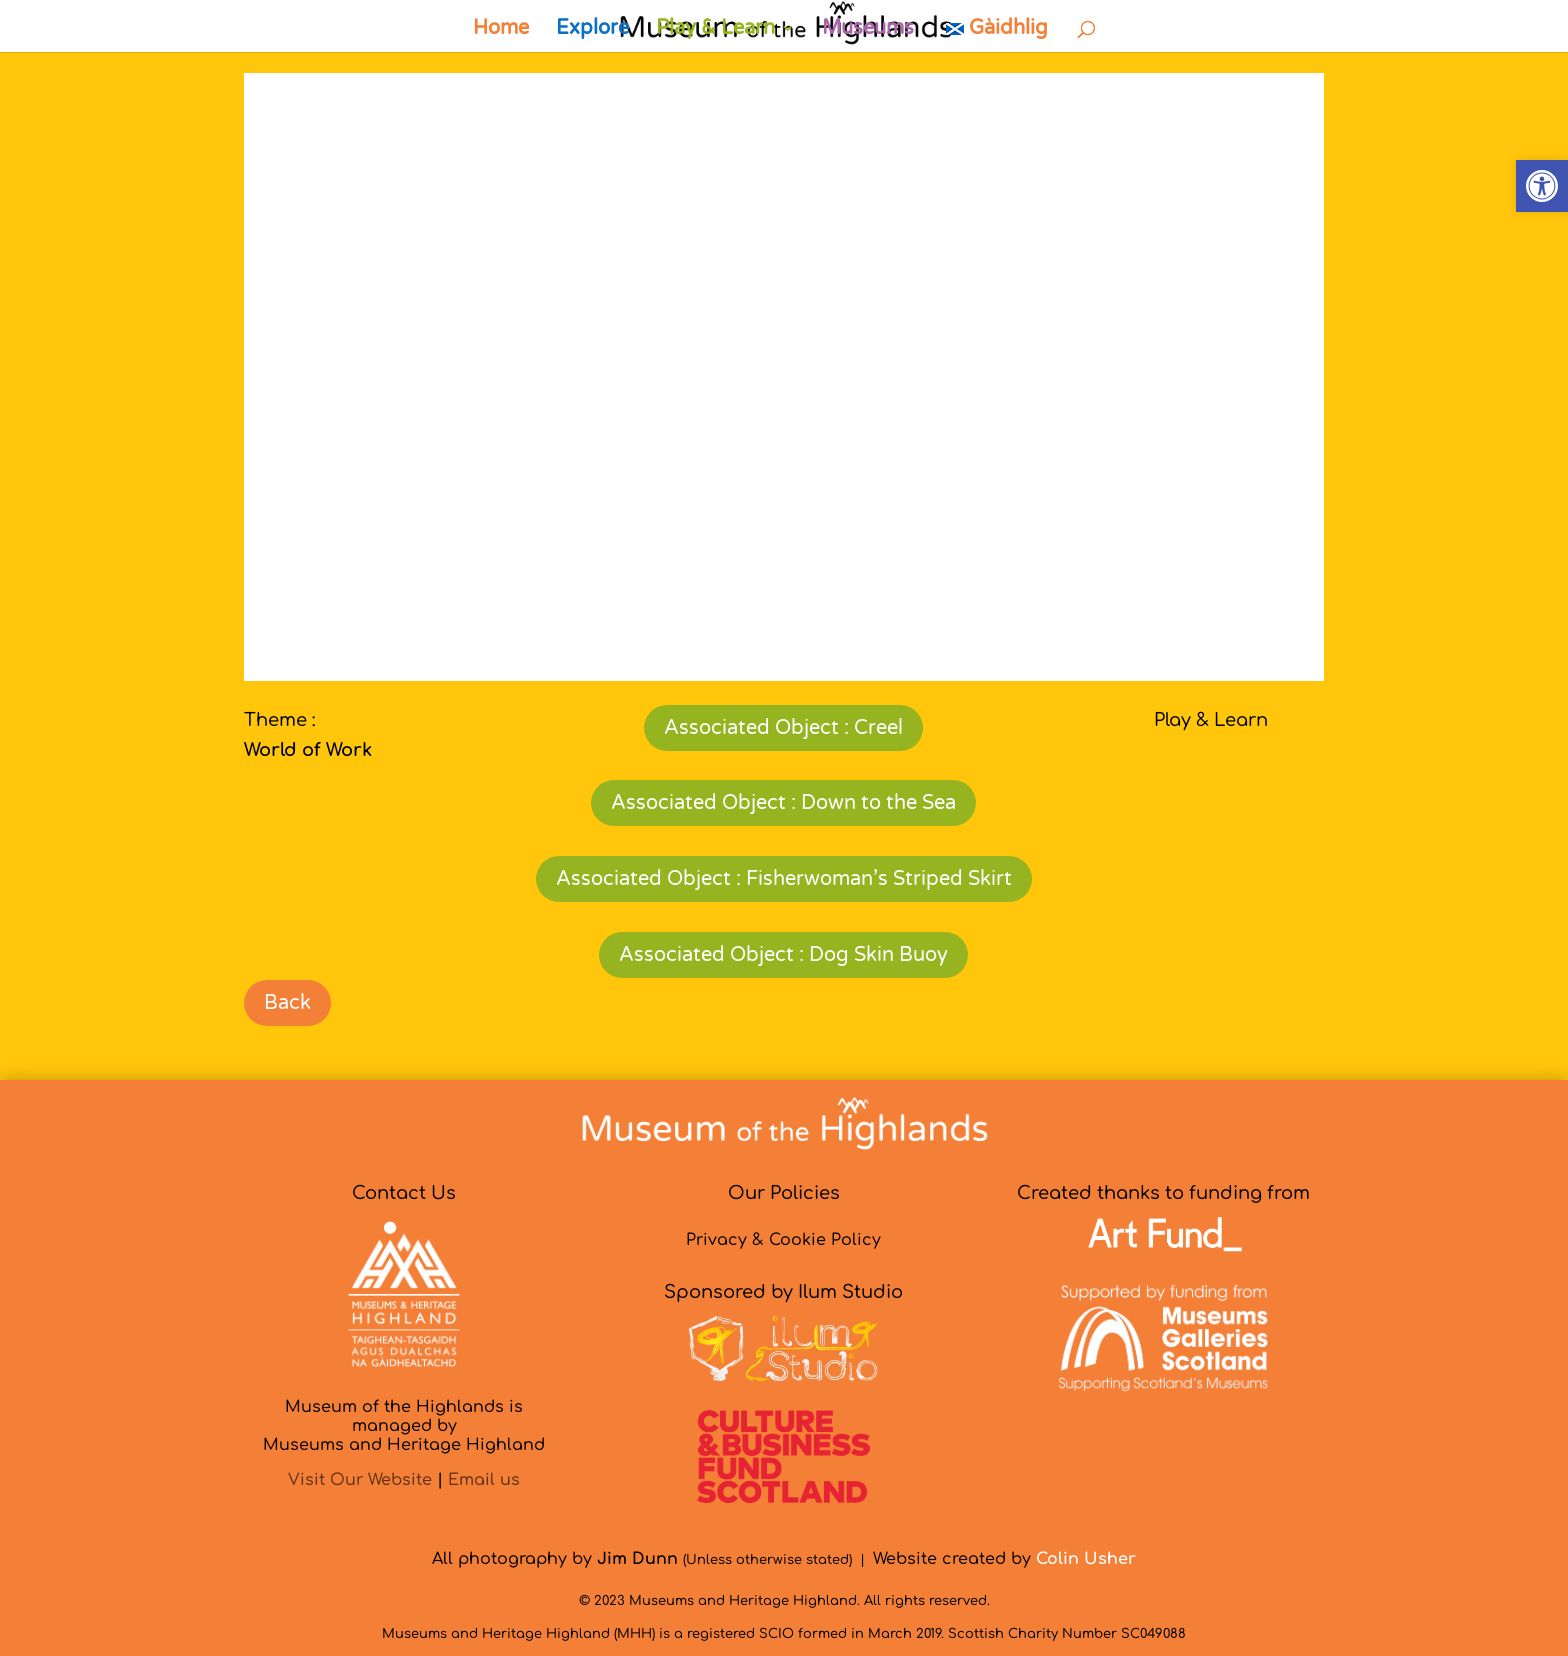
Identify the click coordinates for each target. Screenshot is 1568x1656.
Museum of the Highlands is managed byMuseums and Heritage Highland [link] (404, 1426)
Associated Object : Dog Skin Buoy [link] (783, 955)
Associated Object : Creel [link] (783, 728)
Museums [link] (868, 30)
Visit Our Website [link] (360, 1480)
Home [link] (501, 30)
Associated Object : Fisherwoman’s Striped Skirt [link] (784, 879)
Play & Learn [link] (715, 30)
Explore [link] (592, 30)
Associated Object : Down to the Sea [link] (783, 803)
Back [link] (287, 1003)
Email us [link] (484, 1480)
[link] (1542, 186)
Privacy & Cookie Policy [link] (783, 1240)
